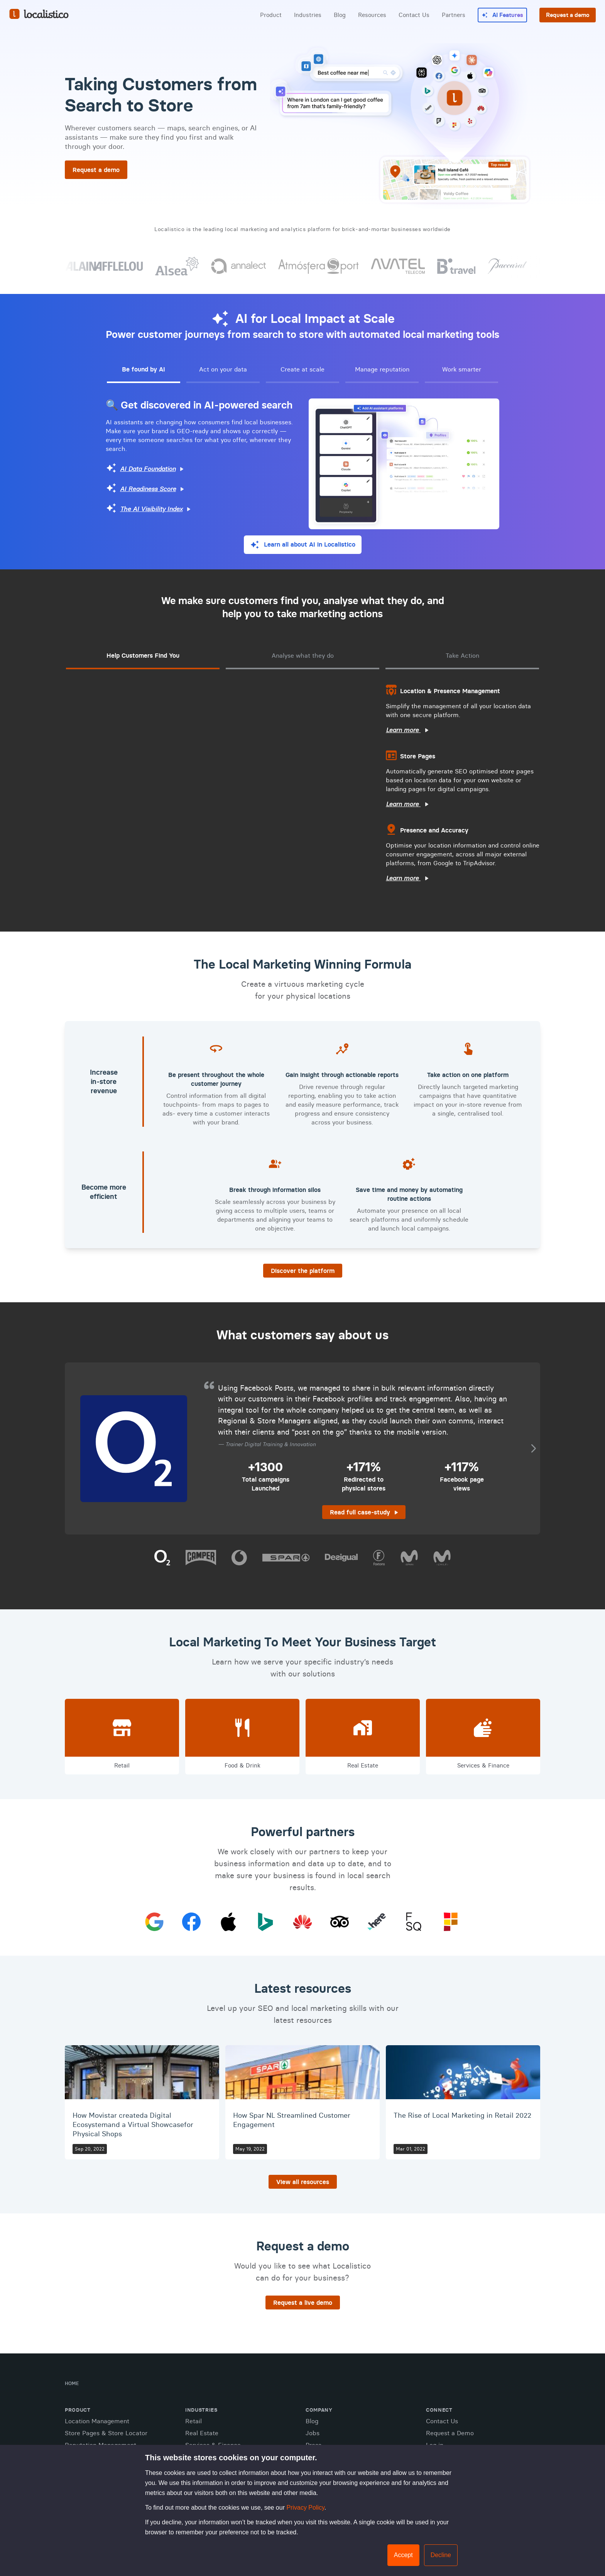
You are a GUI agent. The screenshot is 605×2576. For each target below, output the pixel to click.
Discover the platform (303, 1270)
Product (271, 15)
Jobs (312, 2433)
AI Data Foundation (148, 469)
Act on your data (223, 369)
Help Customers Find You (142, 655)
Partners (453, 15)
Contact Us (414, 15)
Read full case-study (360, 1512)
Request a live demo (302, 2302)
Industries (307, 15)
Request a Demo (450, 2433)
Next (531, 1448)
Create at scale (302, 369)
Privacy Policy (305, 2507)
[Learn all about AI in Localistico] (303, 544)
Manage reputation (382, 369)
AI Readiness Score (148, 489)
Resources (372, 15)
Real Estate (201, 2433)
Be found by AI (143, 369)
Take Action (462, 655)
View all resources (302, 2182)
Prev (73, 1448)
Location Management (97, 2421)
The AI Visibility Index (151, 509)
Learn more (403, 730)
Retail (193, 2421)
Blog (340, 15)
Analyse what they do (303, 655)
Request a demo (568, 15)
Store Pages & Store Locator (106, 2433)
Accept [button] (403, 2555)
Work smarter (461, 369)
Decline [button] (441, 2555)
